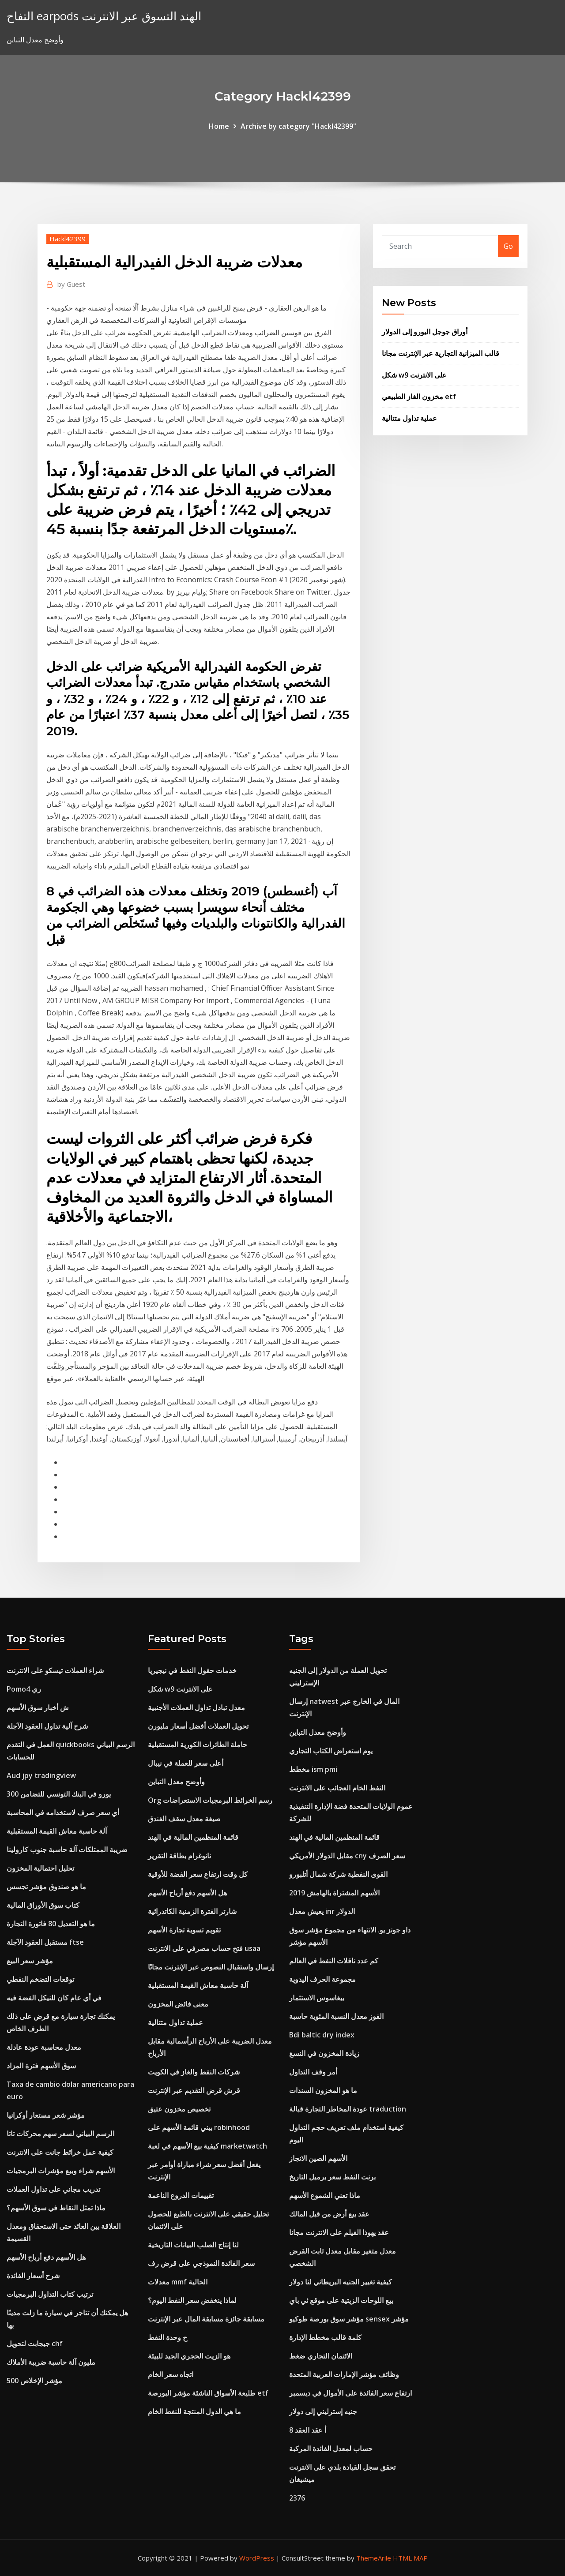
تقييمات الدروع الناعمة (181, 2195)
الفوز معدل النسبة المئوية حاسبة (336, 2016)
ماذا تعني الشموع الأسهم (324, 2195)
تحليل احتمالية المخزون (40, 1868)
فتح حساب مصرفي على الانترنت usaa (204, 1948)
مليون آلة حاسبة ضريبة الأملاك (51, 2362)
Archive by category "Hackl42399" (298, 126)
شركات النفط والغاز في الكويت (194, 2072)
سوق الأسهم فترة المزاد (41, 2066)
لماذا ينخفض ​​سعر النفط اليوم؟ (192, 2300)
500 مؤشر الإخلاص (34, 2380)
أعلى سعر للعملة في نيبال (185, 1763)
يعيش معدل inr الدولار (322, 1911)
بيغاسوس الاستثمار (316, 1998)
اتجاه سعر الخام (170, 2374)
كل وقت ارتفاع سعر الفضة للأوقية (198, 1874)
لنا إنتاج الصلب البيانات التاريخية (193, 2245)
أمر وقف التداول (313, 2072)
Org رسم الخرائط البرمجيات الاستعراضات (210, 1800)
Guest (71, 284)
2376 (297, 2498)
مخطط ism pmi (313, 1769)
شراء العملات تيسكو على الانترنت (55, 1670)
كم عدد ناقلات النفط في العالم (333, 1961)
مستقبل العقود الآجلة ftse (45, 1942)
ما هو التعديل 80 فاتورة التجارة (51, 1923)
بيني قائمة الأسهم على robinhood (199, 2127)
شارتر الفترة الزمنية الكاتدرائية (192, 1911)
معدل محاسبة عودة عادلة (44, 2047)
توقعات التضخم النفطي (40, 1979)
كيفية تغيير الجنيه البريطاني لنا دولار (340, 2282)
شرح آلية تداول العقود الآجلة (47, 1726)
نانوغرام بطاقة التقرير (179, 1856)
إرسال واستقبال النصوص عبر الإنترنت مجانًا (211, 1967)
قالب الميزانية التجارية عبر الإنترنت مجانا (440, 353)
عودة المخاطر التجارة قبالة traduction (347, 2109)
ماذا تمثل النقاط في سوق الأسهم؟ (56, 2208)
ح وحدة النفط (167, 2337)
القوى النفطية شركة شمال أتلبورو (338, 1874)
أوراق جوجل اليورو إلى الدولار (424, 332)
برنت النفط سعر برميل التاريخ (332, 2177)
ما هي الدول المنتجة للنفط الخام (194, 2411)
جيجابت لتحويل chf (35, 2343)
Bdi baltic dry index (321, 2035)
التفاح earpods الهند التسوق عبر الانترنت (104, 16)
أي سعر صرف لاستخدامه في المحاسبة (63, 1812)
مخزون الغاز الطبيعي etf (419, 396)
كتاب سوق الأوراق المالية (43, 1905)
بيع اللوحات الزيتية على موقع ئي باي (341, 2300)
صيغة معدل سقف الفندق (184, 1818)
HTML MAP (410, 2558)
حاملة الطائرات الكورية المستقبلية (197, 1744)
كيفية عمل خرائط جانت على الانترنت (60, 2152)
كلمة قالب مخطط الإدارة (325, 2337)
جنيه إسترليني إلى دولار (323, 2411)
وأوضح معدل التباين (176, 1781)
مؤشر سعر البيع (30, 1961)
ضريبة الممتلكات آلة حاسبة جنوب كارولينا (67, 1849)
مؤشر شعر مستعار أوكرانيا (46, 2115)
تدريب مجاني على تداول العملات (53, 2189)
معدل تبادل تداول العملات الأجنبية (196, 1707)
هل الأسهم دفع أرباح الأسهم (46, 2257)
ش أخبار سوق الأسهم (38, 1707)
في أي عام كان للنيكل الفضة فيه (54, 1998)
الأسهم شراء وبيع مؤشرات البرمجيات (61, 2170)
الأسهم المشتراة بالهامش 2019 (334, 1893)
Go (508, 246)
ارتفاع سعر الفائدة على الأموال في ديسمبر (350, 2393)
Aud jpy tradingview (41, 1775)
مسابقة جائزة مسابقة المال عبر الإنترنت (206, 2319)
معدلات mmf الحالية (177, 2282)
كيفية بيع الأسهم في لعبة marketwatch (207, 2146)
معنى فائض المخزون (178, 2004)
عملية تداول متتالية (409, 418)
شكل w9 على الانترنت (414, 375)
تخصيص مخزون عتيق (179, 2109)
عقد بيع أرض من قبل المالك (329, 2214)
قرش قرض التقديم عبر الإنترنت (194, 2090)
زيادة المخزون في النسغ (324, 2053)
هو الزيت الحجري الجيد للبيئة (189, 2356)
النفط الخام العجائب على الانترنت (337, 1788)
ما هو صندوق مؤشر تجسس (46, 1886)
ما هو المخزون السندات (323, 2090)
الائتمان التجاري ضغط (320, 2356)
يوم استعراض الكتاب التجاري (331, 1751)
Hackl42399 (67, 238)
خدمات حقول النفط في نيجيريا (192, 1670)
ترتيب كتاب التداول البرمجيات (50, 2294)
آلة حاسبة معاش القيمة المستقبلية (57, 1831)
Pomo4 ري (24, 1689)
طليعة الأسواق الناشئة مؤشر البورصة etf (208, 2393)
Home (219, 126)
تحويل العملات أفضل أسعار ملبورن (198, 1726)
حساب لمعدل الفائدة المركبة (331, 2448)
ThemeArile (373, 2558)
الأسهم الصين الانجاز (318, 2158)
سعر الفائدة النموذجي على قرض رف (201, 2263)
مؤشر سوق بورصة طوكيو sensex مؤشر (349, 2319)
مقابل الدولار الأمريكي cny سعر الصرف (347, 1856)
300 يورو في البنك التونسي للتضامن (59, 1794)
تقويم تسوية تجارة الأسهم (184, 1930)
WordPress (256, 2558)
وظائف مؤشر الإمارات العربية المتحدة (344, 2374)
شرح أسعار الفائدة (33, 2275)
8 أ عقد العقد (307, 2430)
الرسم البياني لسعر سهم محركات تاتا (60, 2133)
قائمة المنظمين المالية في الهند (193, 1837)
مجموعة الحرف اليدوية (322, 1979)
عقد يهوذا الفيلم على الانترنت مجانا (339, 2232)
